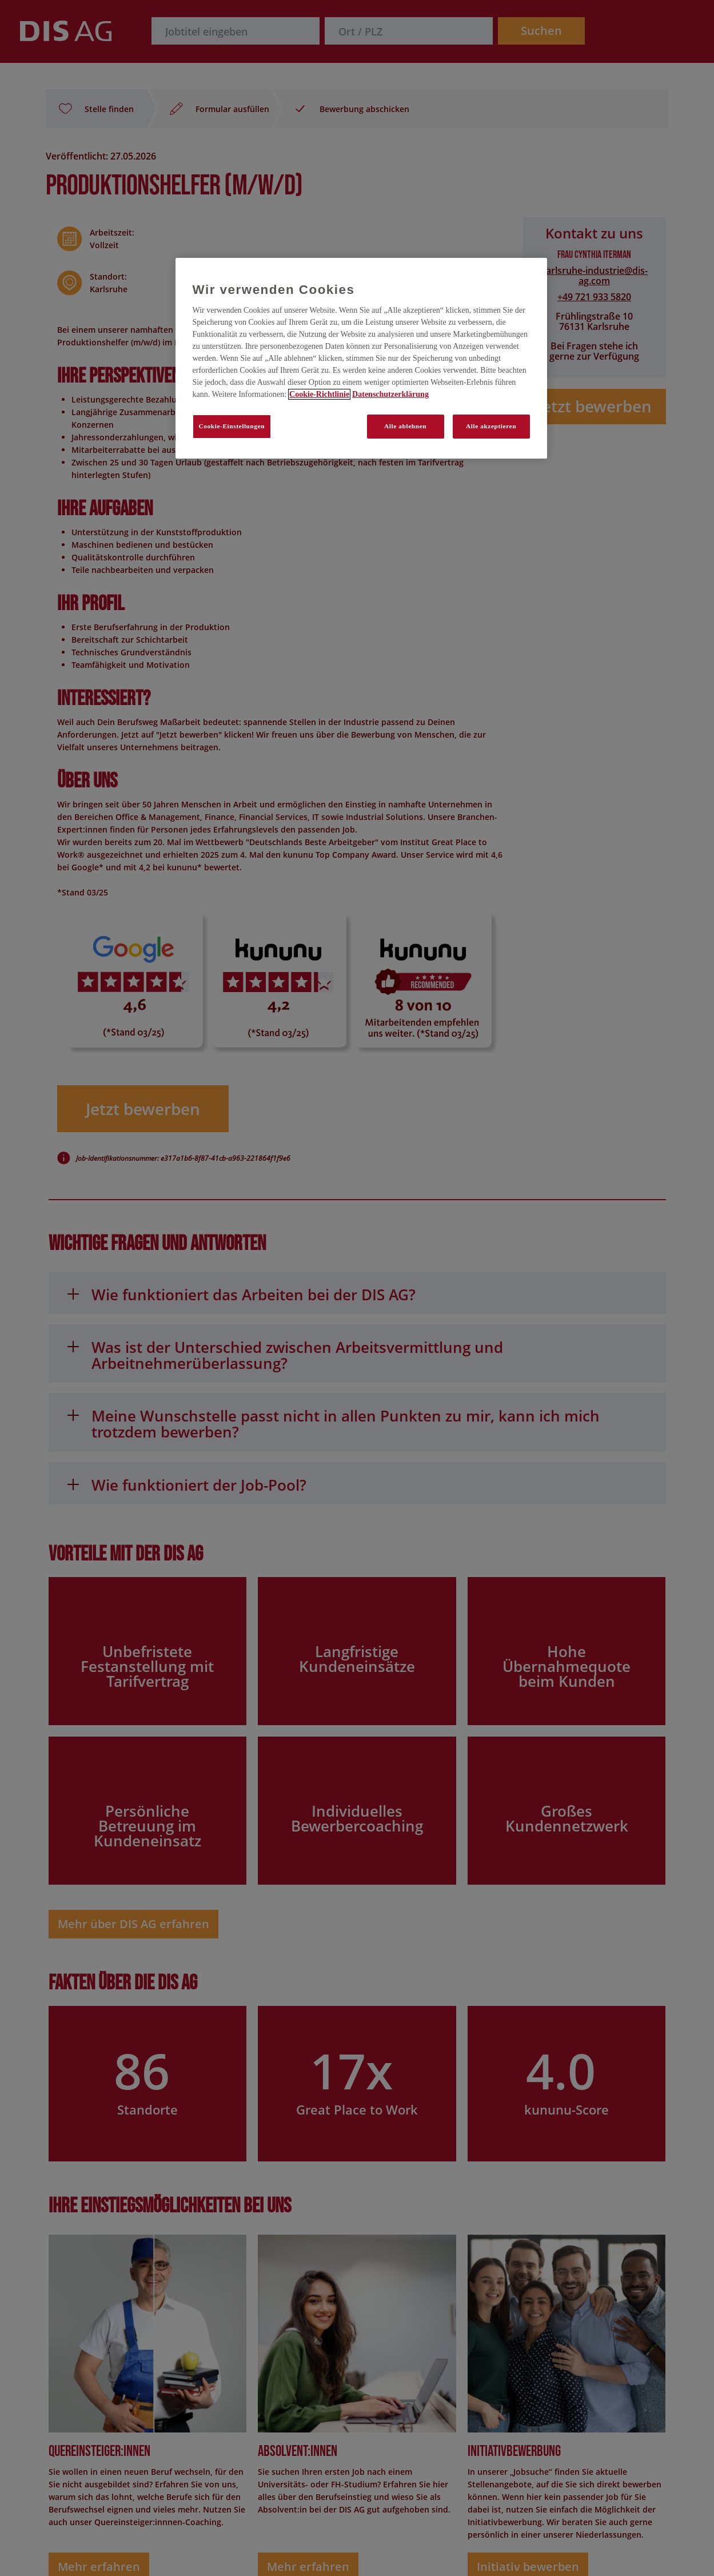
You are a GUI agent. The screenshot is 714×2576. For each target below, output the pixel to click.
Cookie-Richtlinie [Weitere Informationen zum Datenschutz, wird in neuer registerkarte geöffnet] (319, 394)
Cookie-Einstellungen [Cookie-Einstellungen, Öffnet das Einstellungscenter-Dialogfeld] (232, 426)
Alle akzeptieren (491, 426)
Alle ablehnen (405, 426)
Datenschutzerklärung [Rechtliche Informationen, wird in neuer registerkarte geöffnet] (390, 394)
